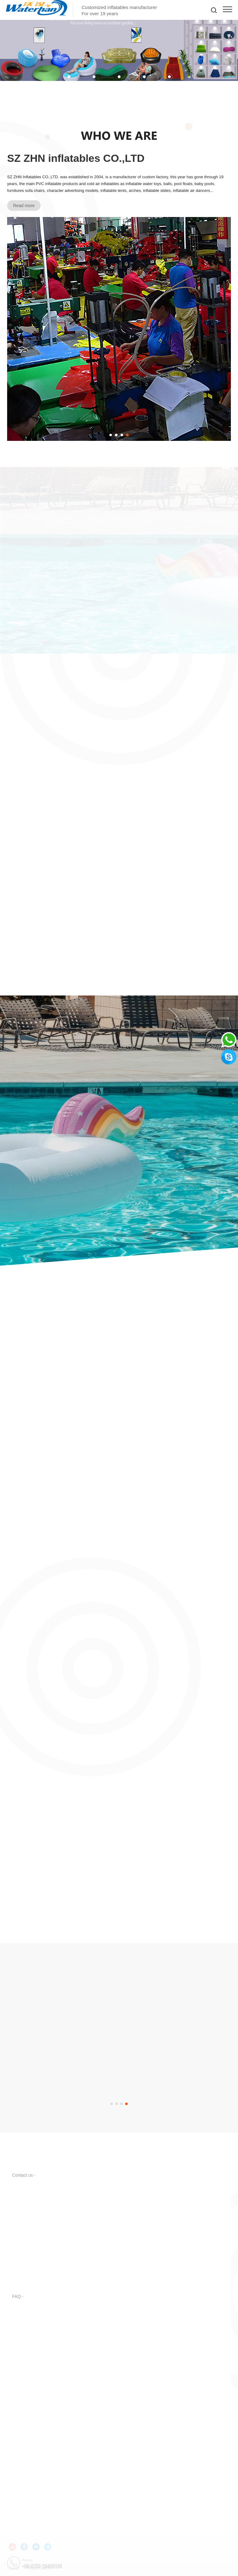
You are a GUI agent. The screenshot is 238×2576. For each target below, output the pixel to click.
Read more (23, 205)
